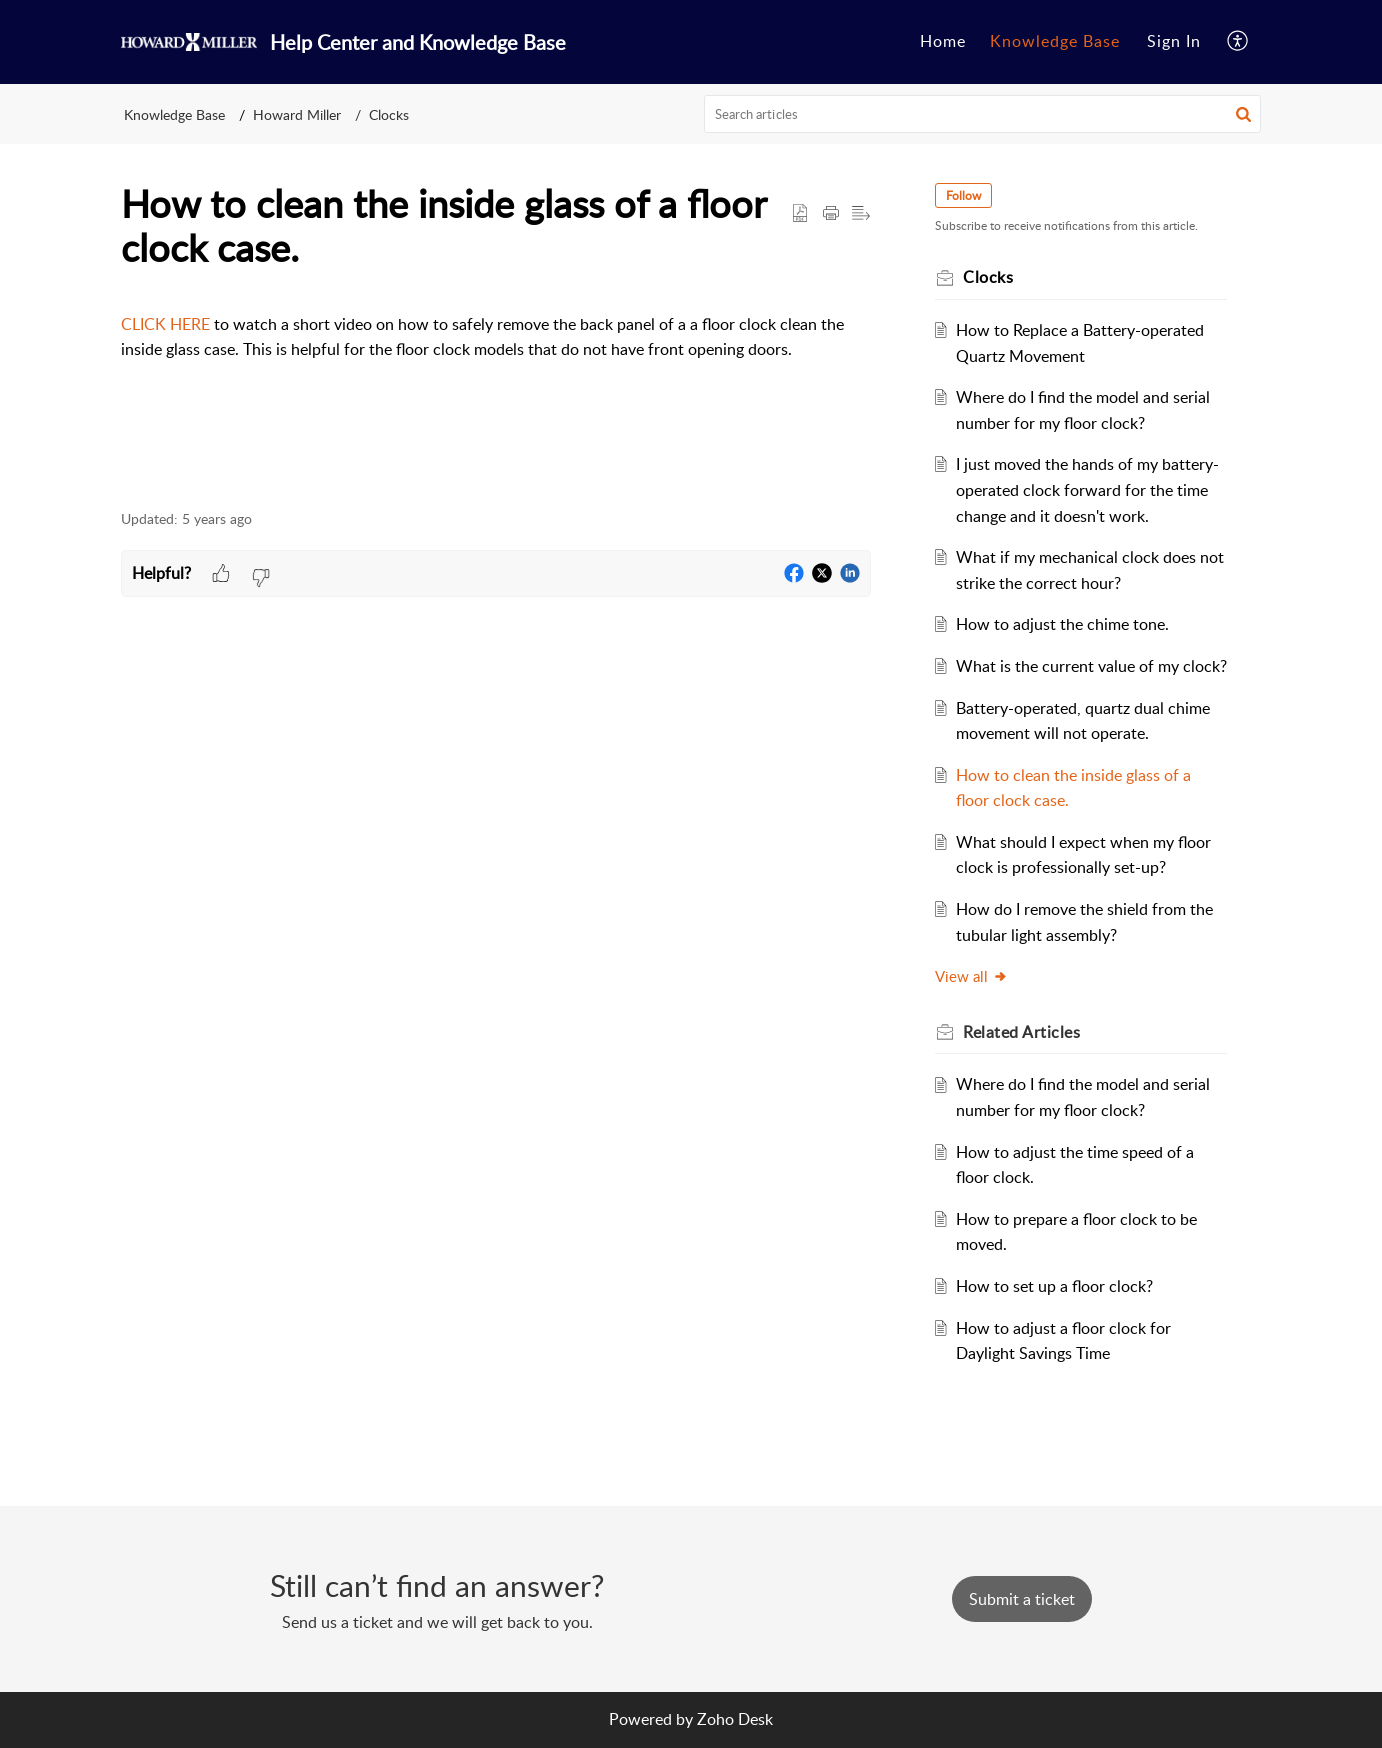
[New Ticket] (1022, 1599)
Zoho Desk (735, 1719)
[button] (1238, 42)
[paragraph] (496, 337)
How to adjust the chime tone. (1062, 624)
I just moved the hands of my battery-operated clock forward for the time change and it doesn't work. (1087, 489)
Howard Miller (297, 114)
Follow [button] (963, 195)
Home (943, 41)
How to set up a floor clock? (1054, 1286)
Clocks (389, 114)
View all (971, 976)
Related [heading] (1021, 1032)
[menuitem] (943, 42)
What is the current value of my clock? (1091, 666)
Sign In (1174, 41)
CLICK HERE (167, 324)
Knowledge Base (1055, 41)
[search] (983, 114)
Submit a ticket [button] (1022, 1599)
